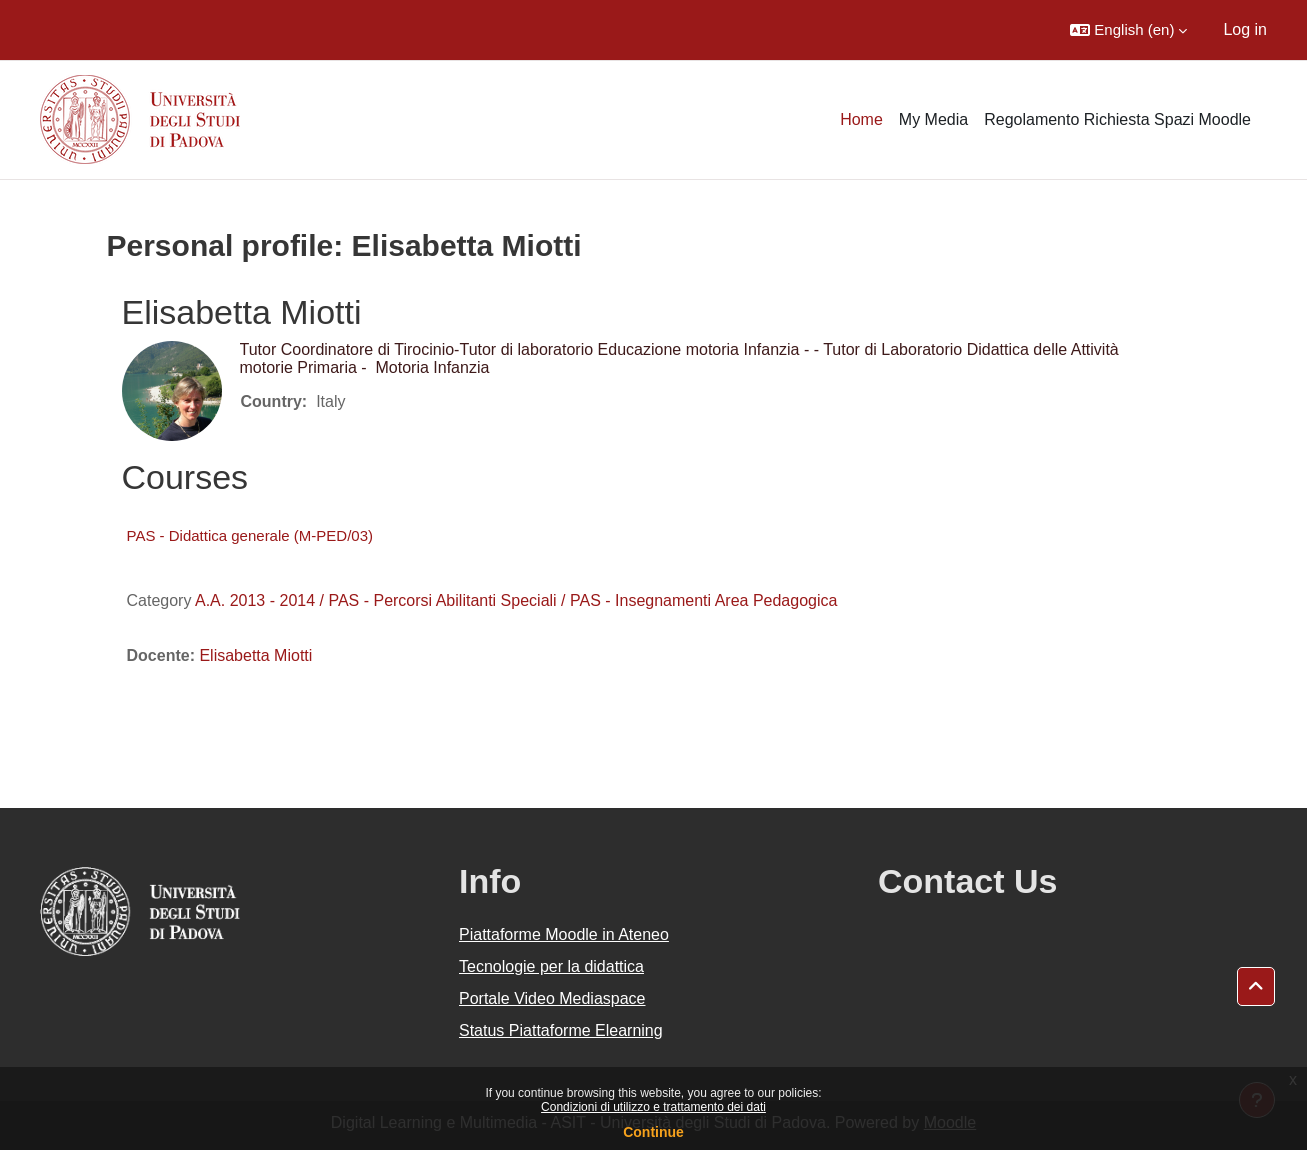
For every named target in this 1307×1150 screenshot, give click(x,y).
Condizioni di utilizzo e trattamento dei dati (653, 1107)
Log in (1245, 29)
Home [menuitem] (861, 119)
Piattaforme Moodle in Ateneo (564, 934)
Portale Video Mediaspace (552, 998)
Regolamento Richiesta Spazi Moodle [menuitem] (1117, 119)
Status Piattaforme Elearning (561, 1030)
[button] (1128, 30)
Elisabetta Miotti (255, 655)
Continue (653, 1132)
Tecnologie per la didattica (551, 966)
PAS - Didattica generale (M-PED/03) (250, 535)
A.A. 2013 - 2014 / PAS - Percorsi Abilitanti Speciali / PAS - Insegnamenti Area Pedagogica (516, 600)
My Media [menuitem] (933, 119)
